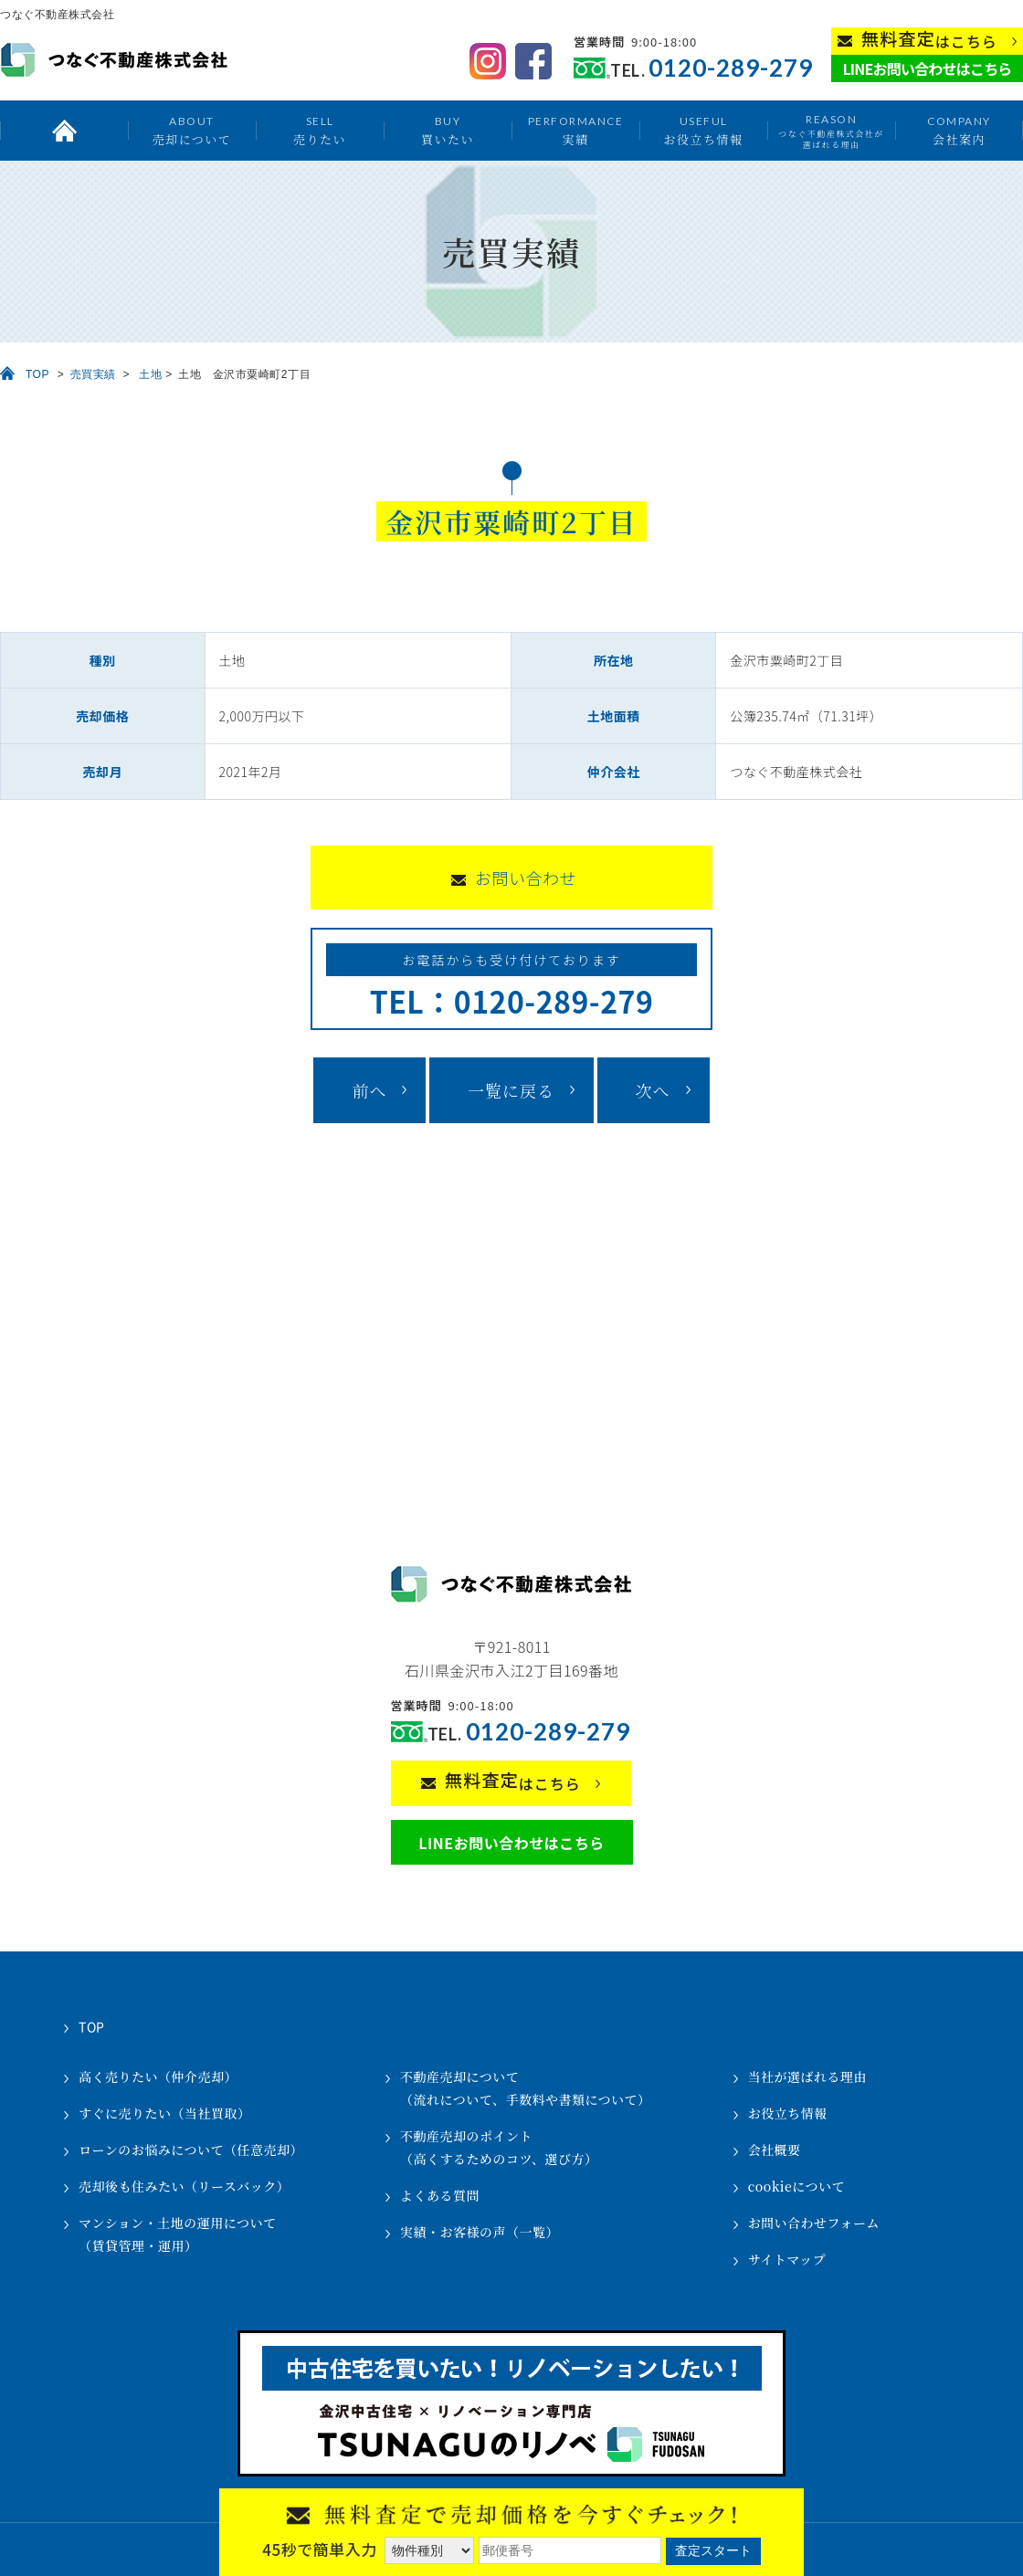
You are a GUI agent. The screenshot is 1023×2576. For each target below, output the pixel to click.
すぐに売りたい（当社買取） (165, 2113)
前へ (369, 1090)
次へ (653, 1090)
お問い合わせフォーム (814, 2222)
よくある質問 (440, 2195)
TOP (37, 374)
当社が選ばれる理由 (808, 2076)
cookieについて (796, 2186)
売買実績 (93, 374)
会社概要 (774, 2149)
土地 (150, 374)
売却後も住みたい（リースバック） (184, 2186)
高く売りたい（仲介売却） (158, 2076)
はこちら (929, 39)
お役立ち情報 (703, 130)
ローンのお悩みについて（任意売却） (191, 2149)
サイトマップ (787, 2259)
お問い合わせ (525, 877)
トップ (64, 130)
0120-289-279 (731, 68)
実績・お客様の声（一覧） (479, 2232)
